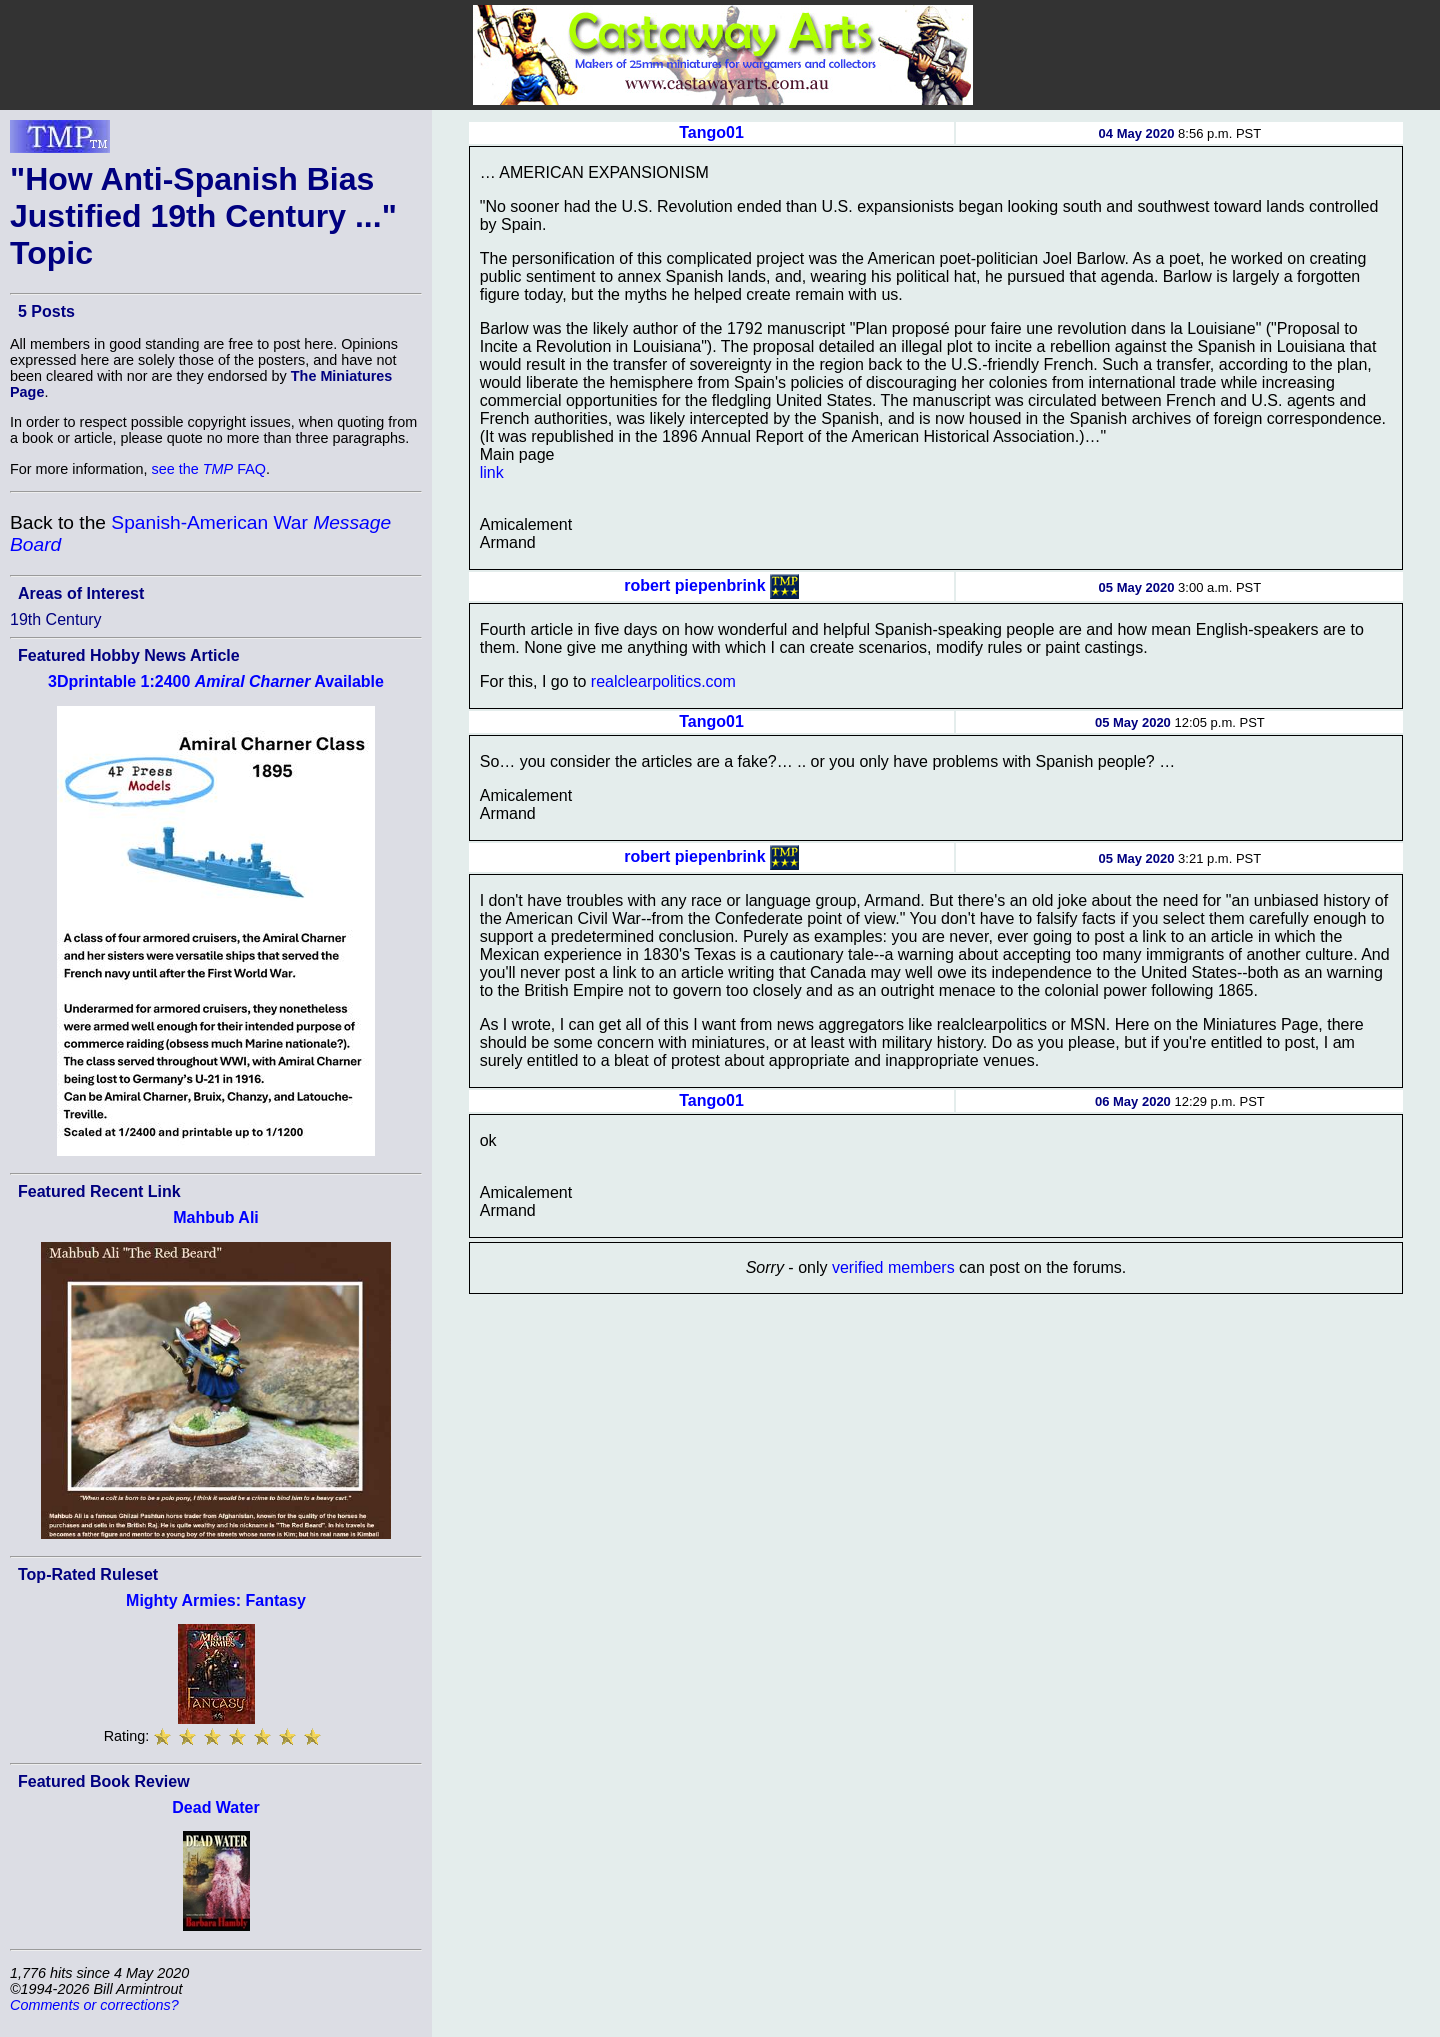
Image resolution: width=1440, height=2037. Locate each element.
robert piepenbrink (694, 585)
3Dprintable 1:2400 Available (216, 681)
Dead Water (215, 1807)
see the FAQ (209, 469)
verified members (893, 1267)
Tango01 (711, 132)
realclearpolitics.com (663, 681)
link (492, 472)
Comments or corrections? (94, 2005)
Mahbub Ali (216, 1217)
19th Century (56, 619)
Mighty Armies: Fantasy (216, 1600)
